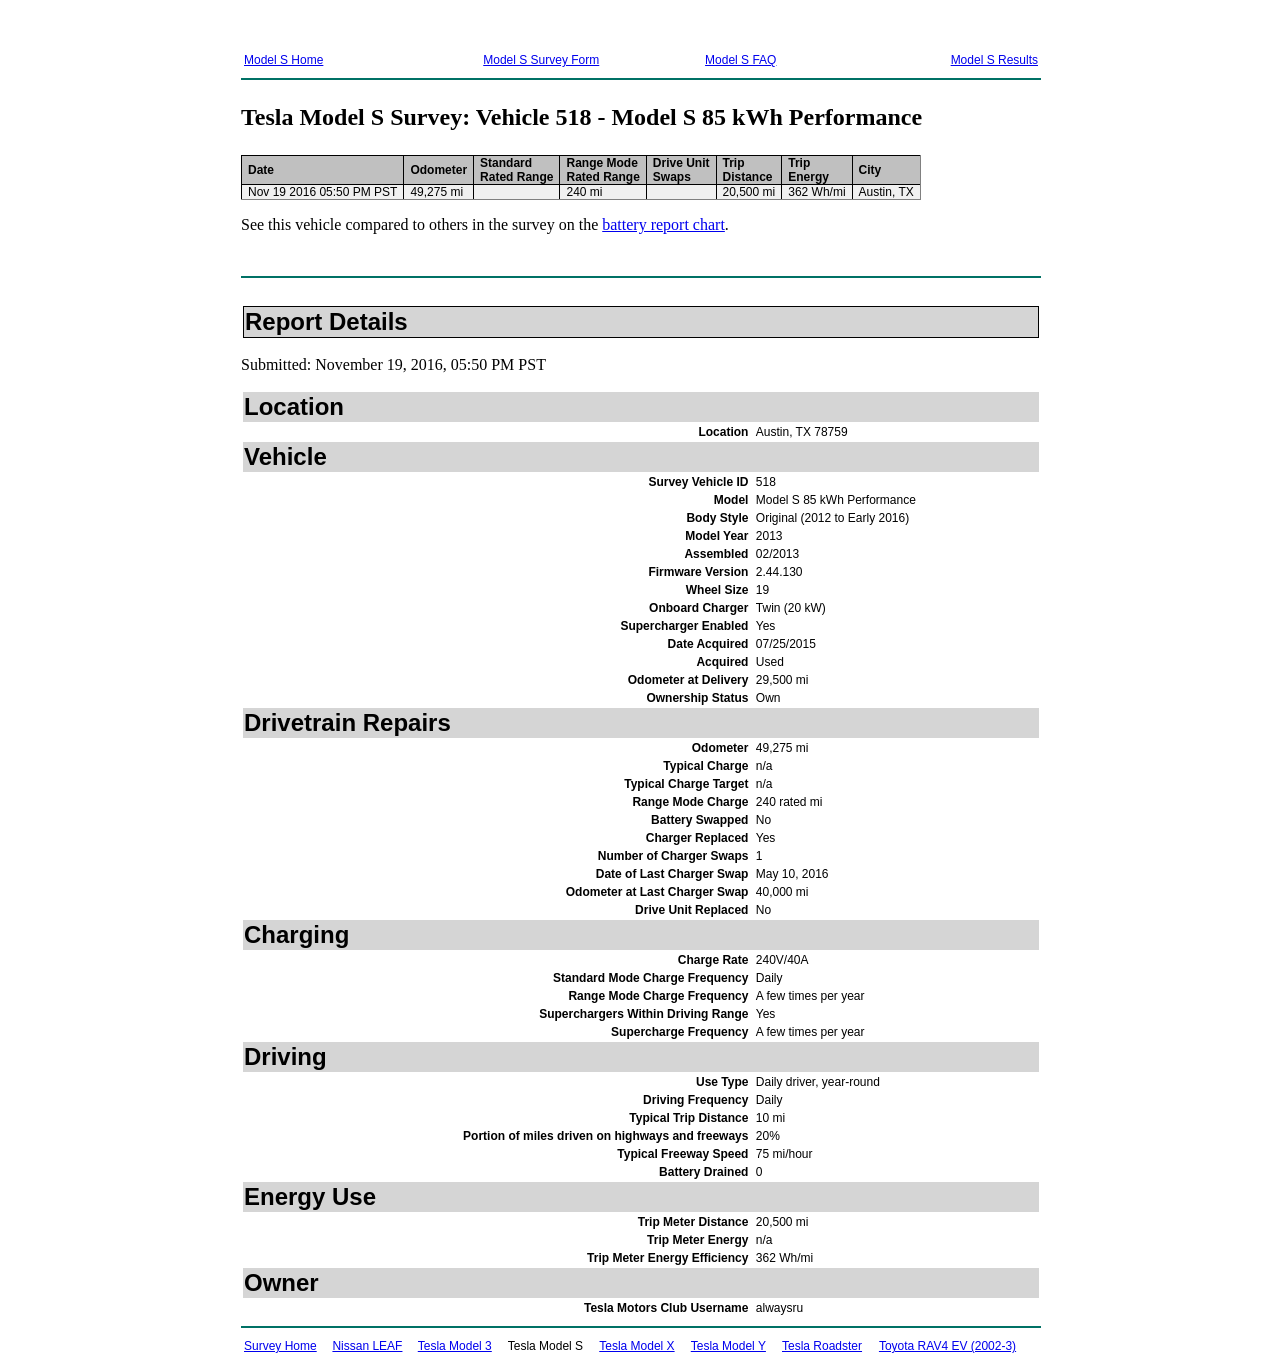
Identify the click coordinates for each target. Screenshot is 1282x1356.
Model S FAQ (740, 60)
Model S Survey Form (541, 60)
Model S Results (994, 60)
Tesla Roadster (822, 1346)
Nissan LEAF (367, 1346)
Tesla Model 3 (455, 1346)
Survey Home (280, 1346)
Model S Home (283, 60)
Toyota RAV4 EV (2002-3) (947, 1346)
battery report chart (663, 224)
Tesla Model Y (728, 1346)
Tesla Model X (636, 1346)
